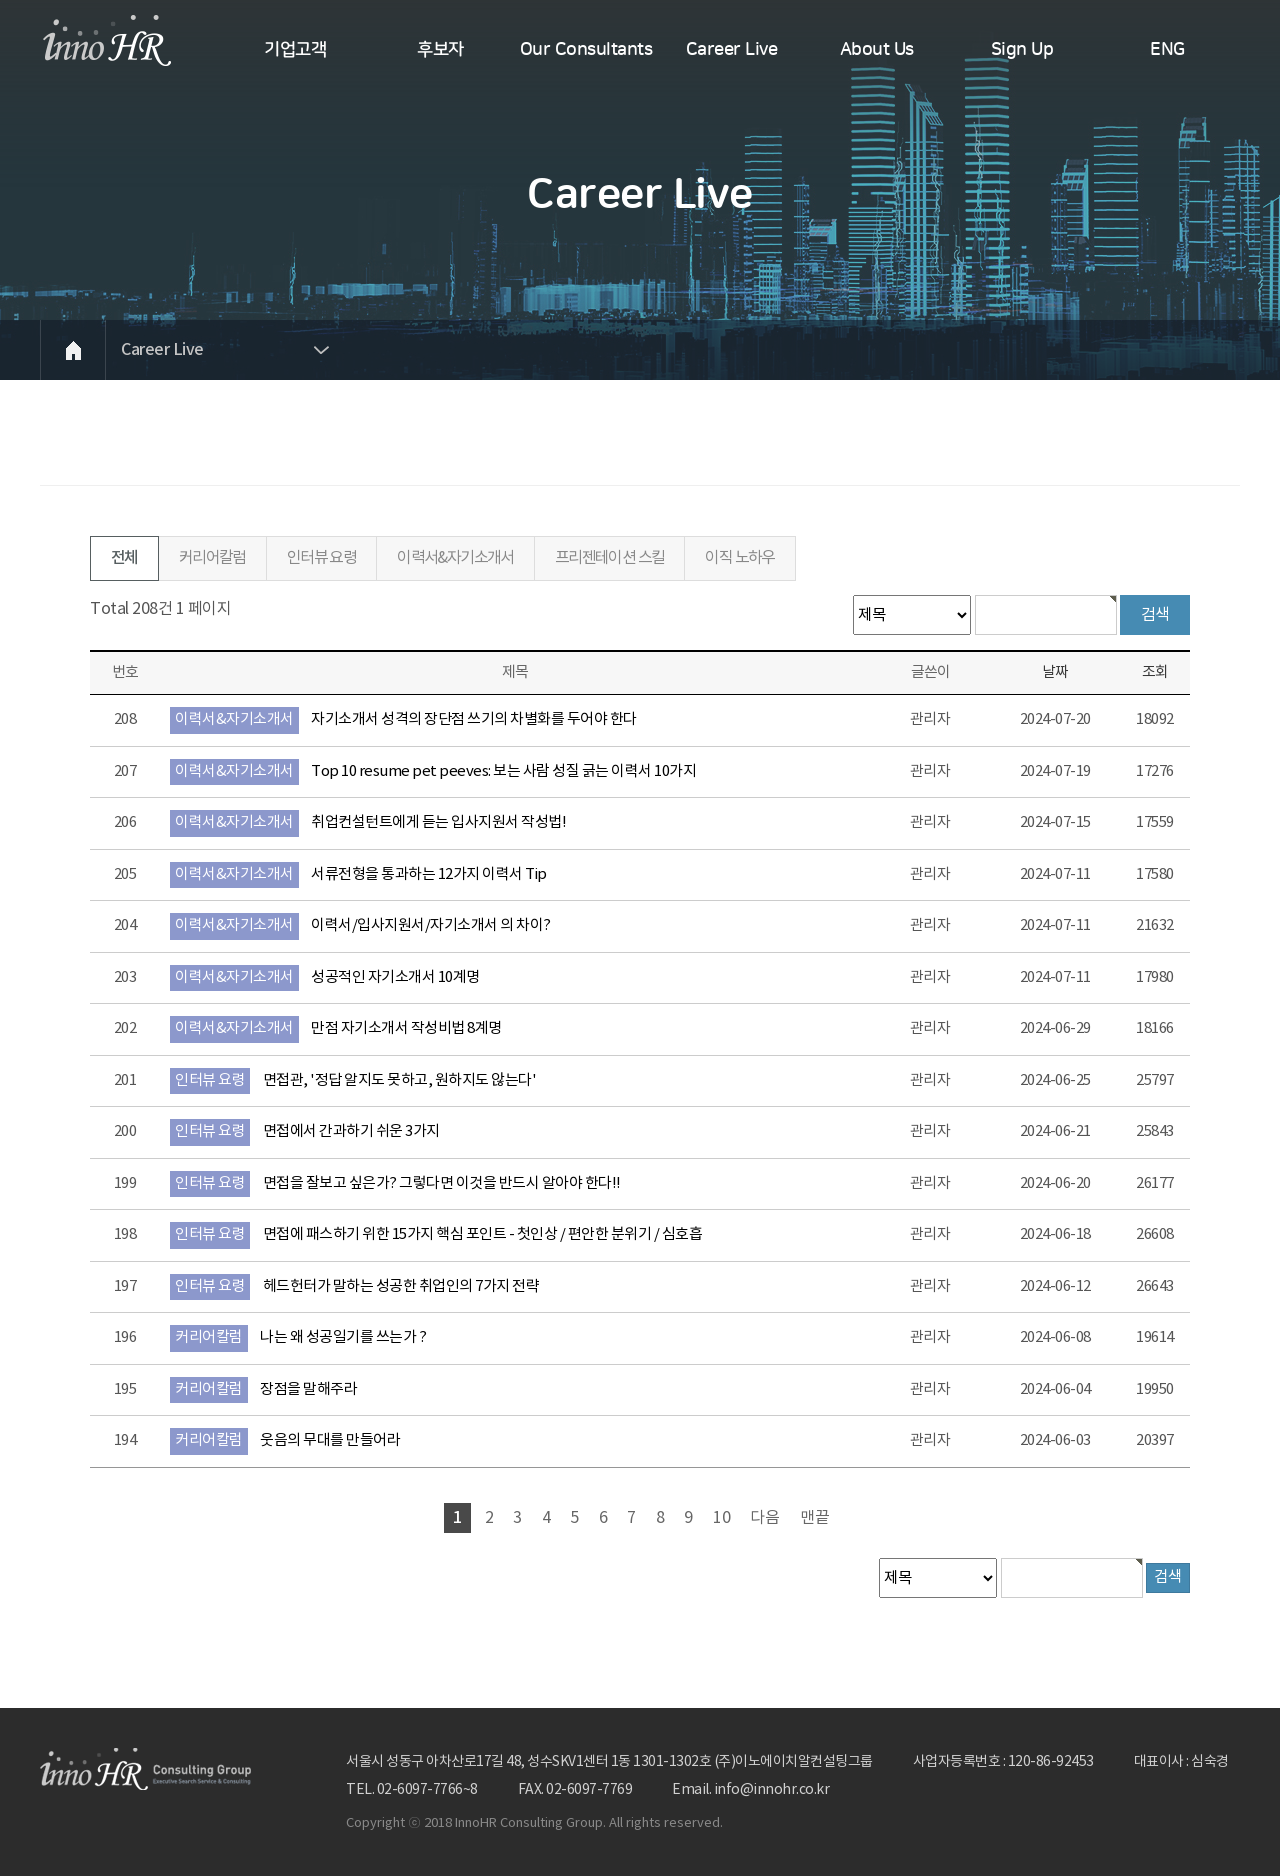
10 (722, 1518)
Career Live (732, 50)
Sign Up (1022, 50)
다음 (765, 1518)
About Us (877, 50)
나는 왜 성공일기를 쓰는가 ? (343, 1337)
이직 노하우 (739, 558)
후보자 (440, 50)
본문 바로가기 (0, 0)
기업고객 (295, 50)
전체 (124, 558)
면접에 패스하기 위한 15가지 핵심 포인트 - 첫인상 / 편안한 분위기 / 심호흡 (483, 1234)
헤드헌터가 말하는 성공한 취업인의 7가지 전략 (401, 1286)
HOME (72, 350)
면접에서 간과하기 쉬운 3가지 (351, 1131)
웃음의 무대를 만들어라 (330, 1440)
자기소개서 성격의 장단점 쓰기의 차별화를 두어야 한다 (474, 719)
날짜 (1055, 672)
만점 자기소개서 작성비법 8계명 (406, 1028)
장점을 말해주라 (308, 1389)
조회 (1155, 672)
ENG (1167, 50)
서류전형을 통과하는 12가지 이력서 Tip (429, 874)
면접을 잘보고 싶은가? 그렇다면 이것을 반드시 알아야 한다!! (442, 1183)
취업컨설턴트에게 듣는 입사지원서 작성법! (438, 822)
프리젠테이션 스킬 (610, 558)
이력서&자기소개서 (455, 558)
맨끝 (815, 1518)
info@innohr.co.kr (772, 1790)
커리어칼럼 (212, 558)
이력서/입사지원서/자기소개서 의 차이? (431, 925)
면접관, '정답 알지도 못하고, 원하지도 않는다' (400, 1080)
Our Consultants (586, 50)
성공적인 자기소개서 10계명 (395, 977)
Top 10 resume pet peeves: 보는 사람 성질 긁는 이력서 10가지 (503, 771)
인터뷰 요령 (321, 558)
